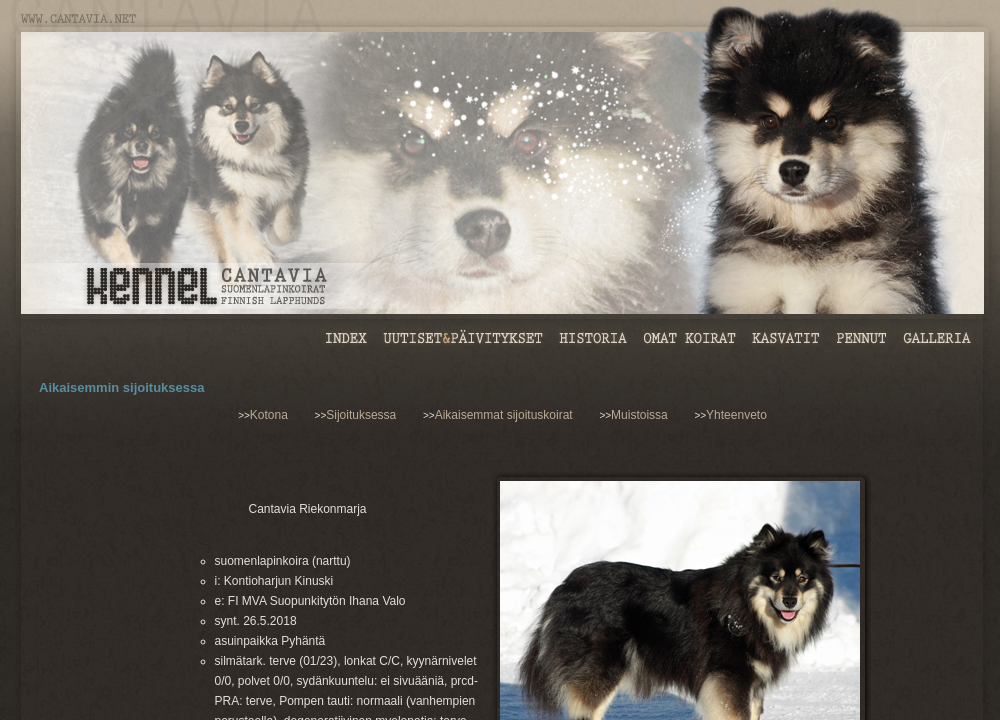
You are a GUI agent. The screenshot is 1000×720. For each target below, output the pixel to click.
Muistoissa (639, 415)
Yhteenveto (736, 415)
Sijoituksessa (361, 415)
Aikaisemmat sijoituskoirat (504, 415)
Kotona (269, 415)
